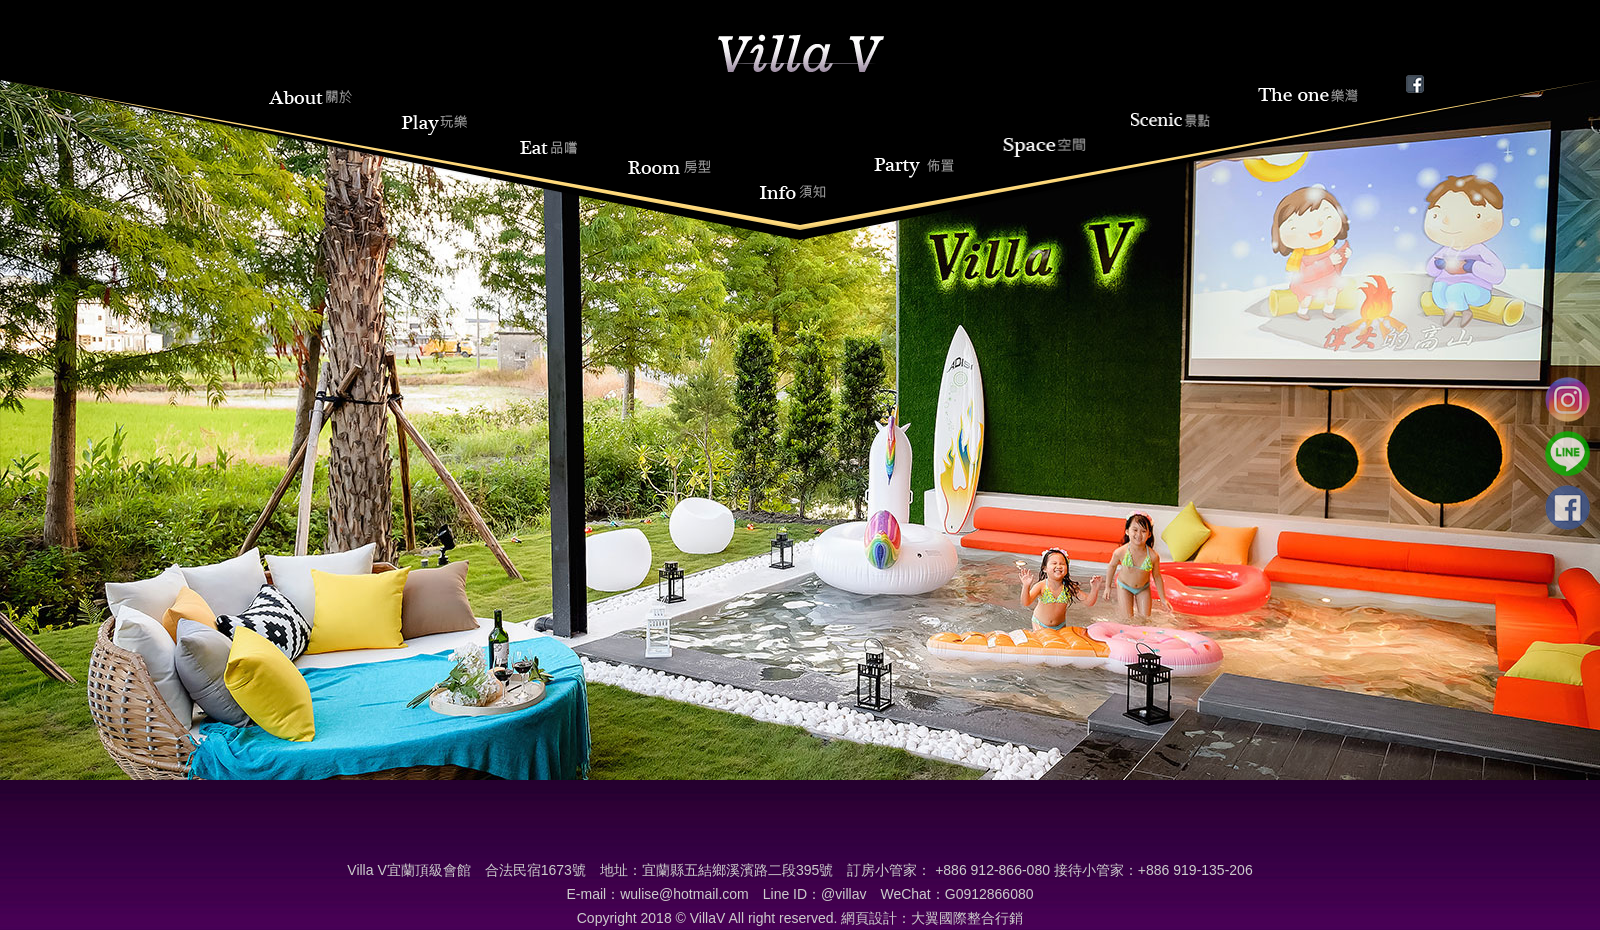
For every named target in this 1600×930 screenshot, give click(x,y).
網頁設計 (869, 918)
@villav (843, 894)
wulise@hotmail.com (684, 894)
